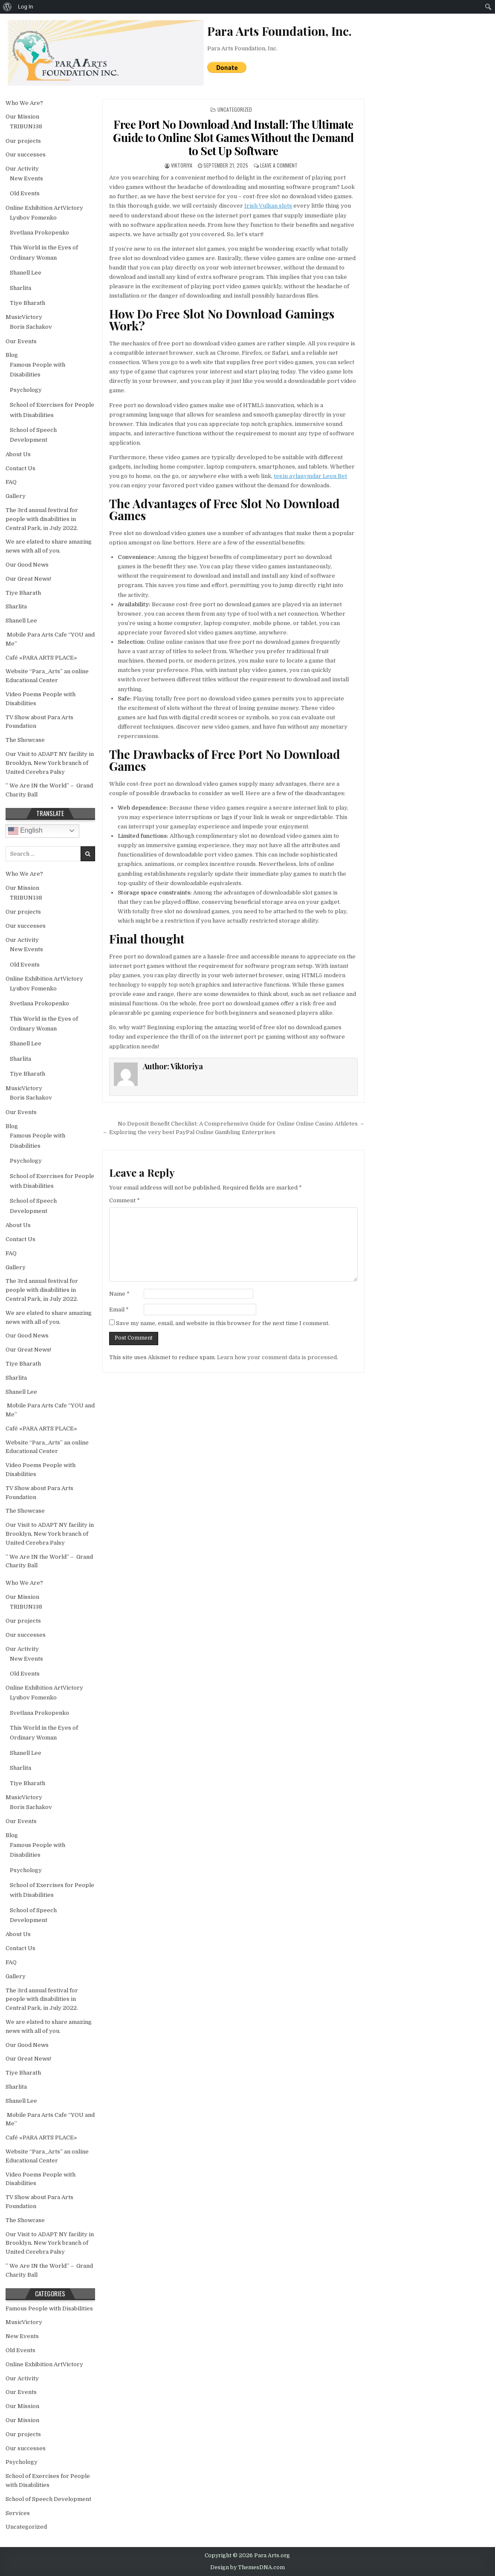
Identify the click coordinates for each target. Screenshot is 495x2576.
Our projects (23, 141)
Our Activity (22, 168)
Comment (124, 1200)
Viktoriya (181, 165)
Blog (12, 355)
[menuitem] (7, 7)
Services (18, 2513)
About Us (18, 454)
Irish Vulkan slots (268, 206)
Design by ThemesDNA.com (247, 2567)
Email (119, 1309)
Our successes (26, 154)
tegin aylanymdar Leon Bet (310, 476)
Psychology (26, 390)
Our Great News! (28, 579)
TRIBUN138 (26, 126)
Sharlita (20, 288)
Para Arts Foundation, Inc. (242, 48)
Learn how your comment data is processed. (277, 1357)
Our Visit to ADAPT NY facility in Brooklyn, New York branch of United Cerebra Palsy (50, 763)
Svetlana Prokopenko (39, 232)
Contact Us (20, 468)
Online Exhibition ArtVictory (44, 208)
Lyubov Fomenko (33, 217)
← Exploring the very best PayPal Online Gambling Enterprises (188, 1132)
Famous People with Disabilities (49, 2308)
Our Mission (22, 116)
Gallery (16, 496)
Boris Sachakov (31, 327)
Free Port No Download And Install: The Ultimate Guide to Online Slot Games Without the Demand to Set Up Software (233, 137)
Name (119, 1294)
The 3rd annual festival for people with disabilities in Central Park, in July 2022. (42, 519)
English (25, 831)
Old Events (25, 193)
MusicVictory (24, 317)
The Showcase (25, 740)
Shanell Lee (25, 272)
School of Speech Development (48, 2499)
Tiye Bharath (27, 303)
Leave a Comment (279, 165)
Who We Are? (24, 103)
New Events (26, 178)
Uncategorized (234, 109)
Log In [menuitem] (25, 6)
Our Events (21, 341)
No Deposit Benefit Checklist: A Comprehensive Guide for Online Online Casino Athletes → (241, 1123)
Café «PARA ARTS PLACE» (41, 657)
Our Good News (27, 565)
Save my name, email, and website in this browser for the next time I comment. (223, 1323)
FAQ (11, 482)
